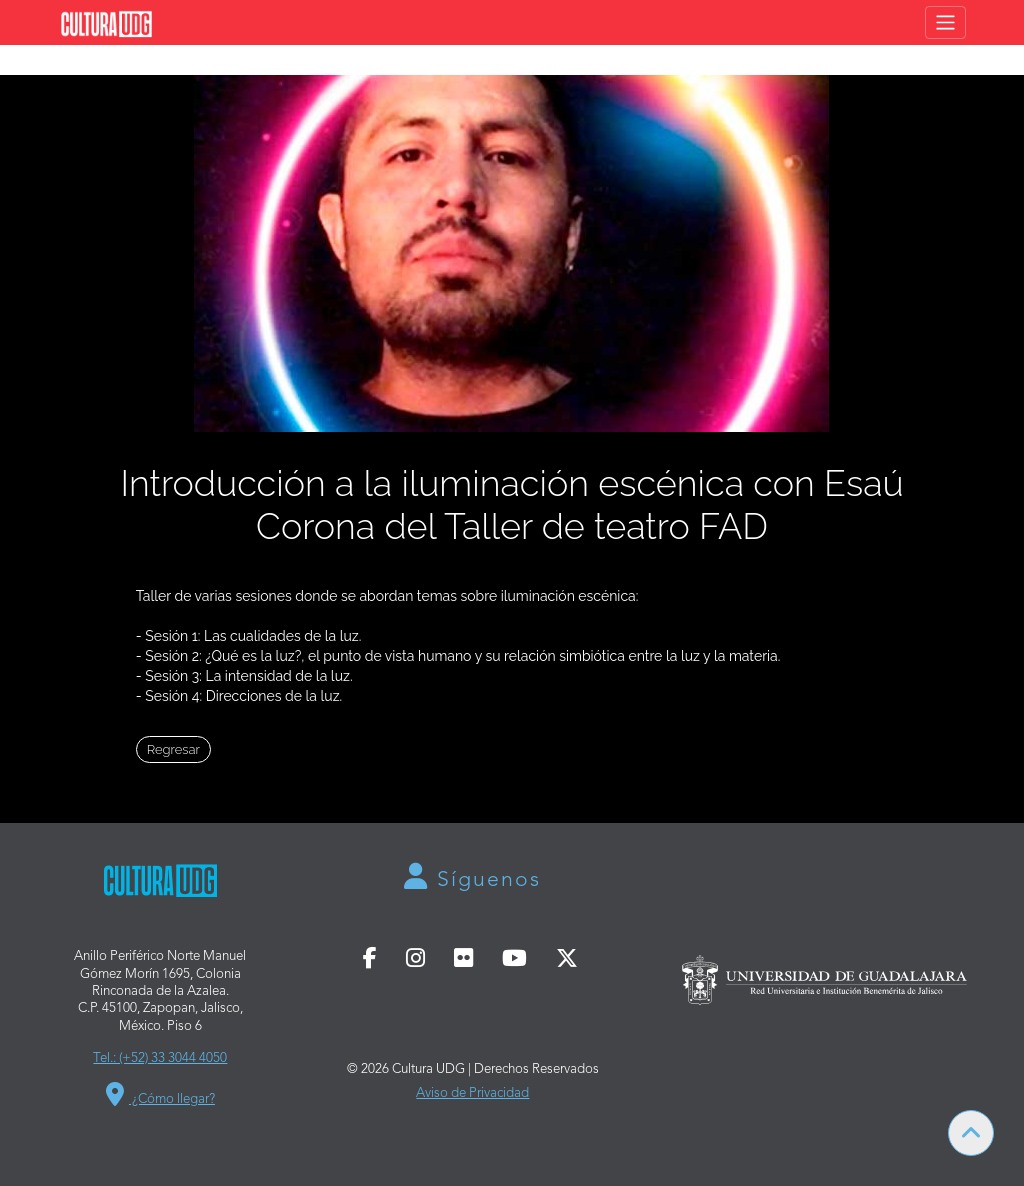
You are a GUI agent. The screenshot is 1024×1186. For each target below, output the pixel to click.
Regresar (173, 749)
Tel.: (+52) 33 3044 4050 (160, 1058)
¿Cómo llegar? (160, 1099)
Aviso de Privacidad (472, 1093)
